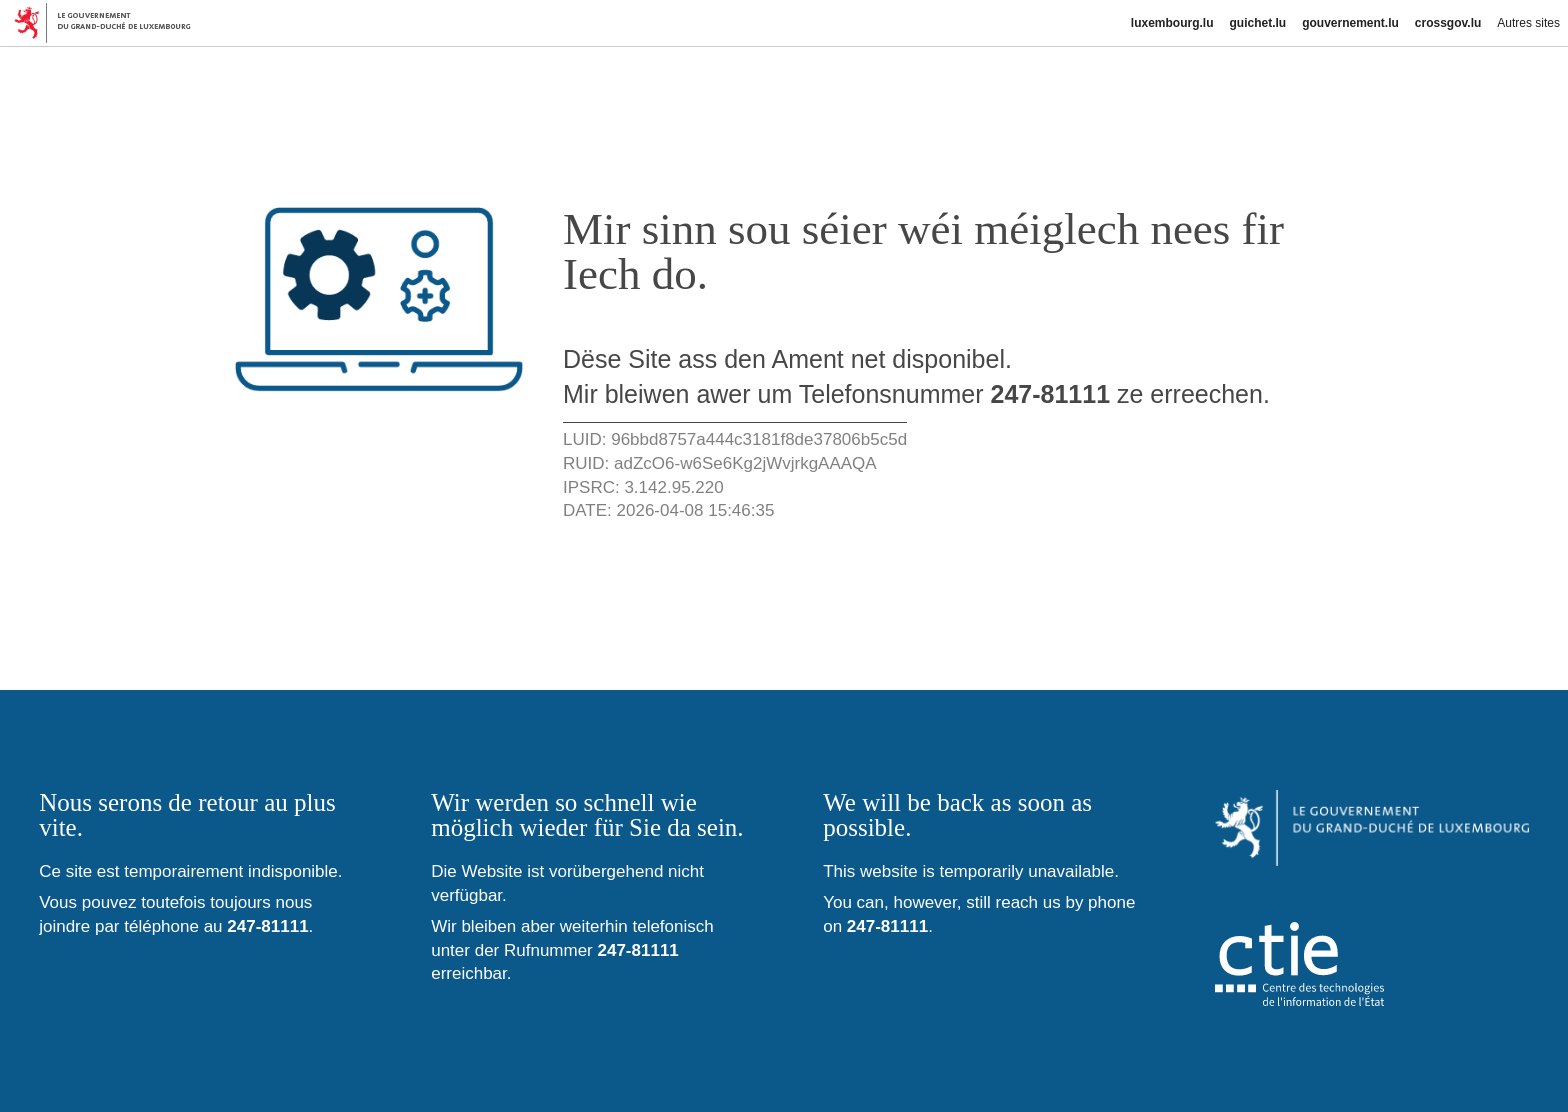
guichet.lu (1257, 23)
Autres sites (1528, 23)
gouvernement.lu (1350, 23)
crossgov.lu (1448, 23)
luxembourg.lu (1172, 23)
